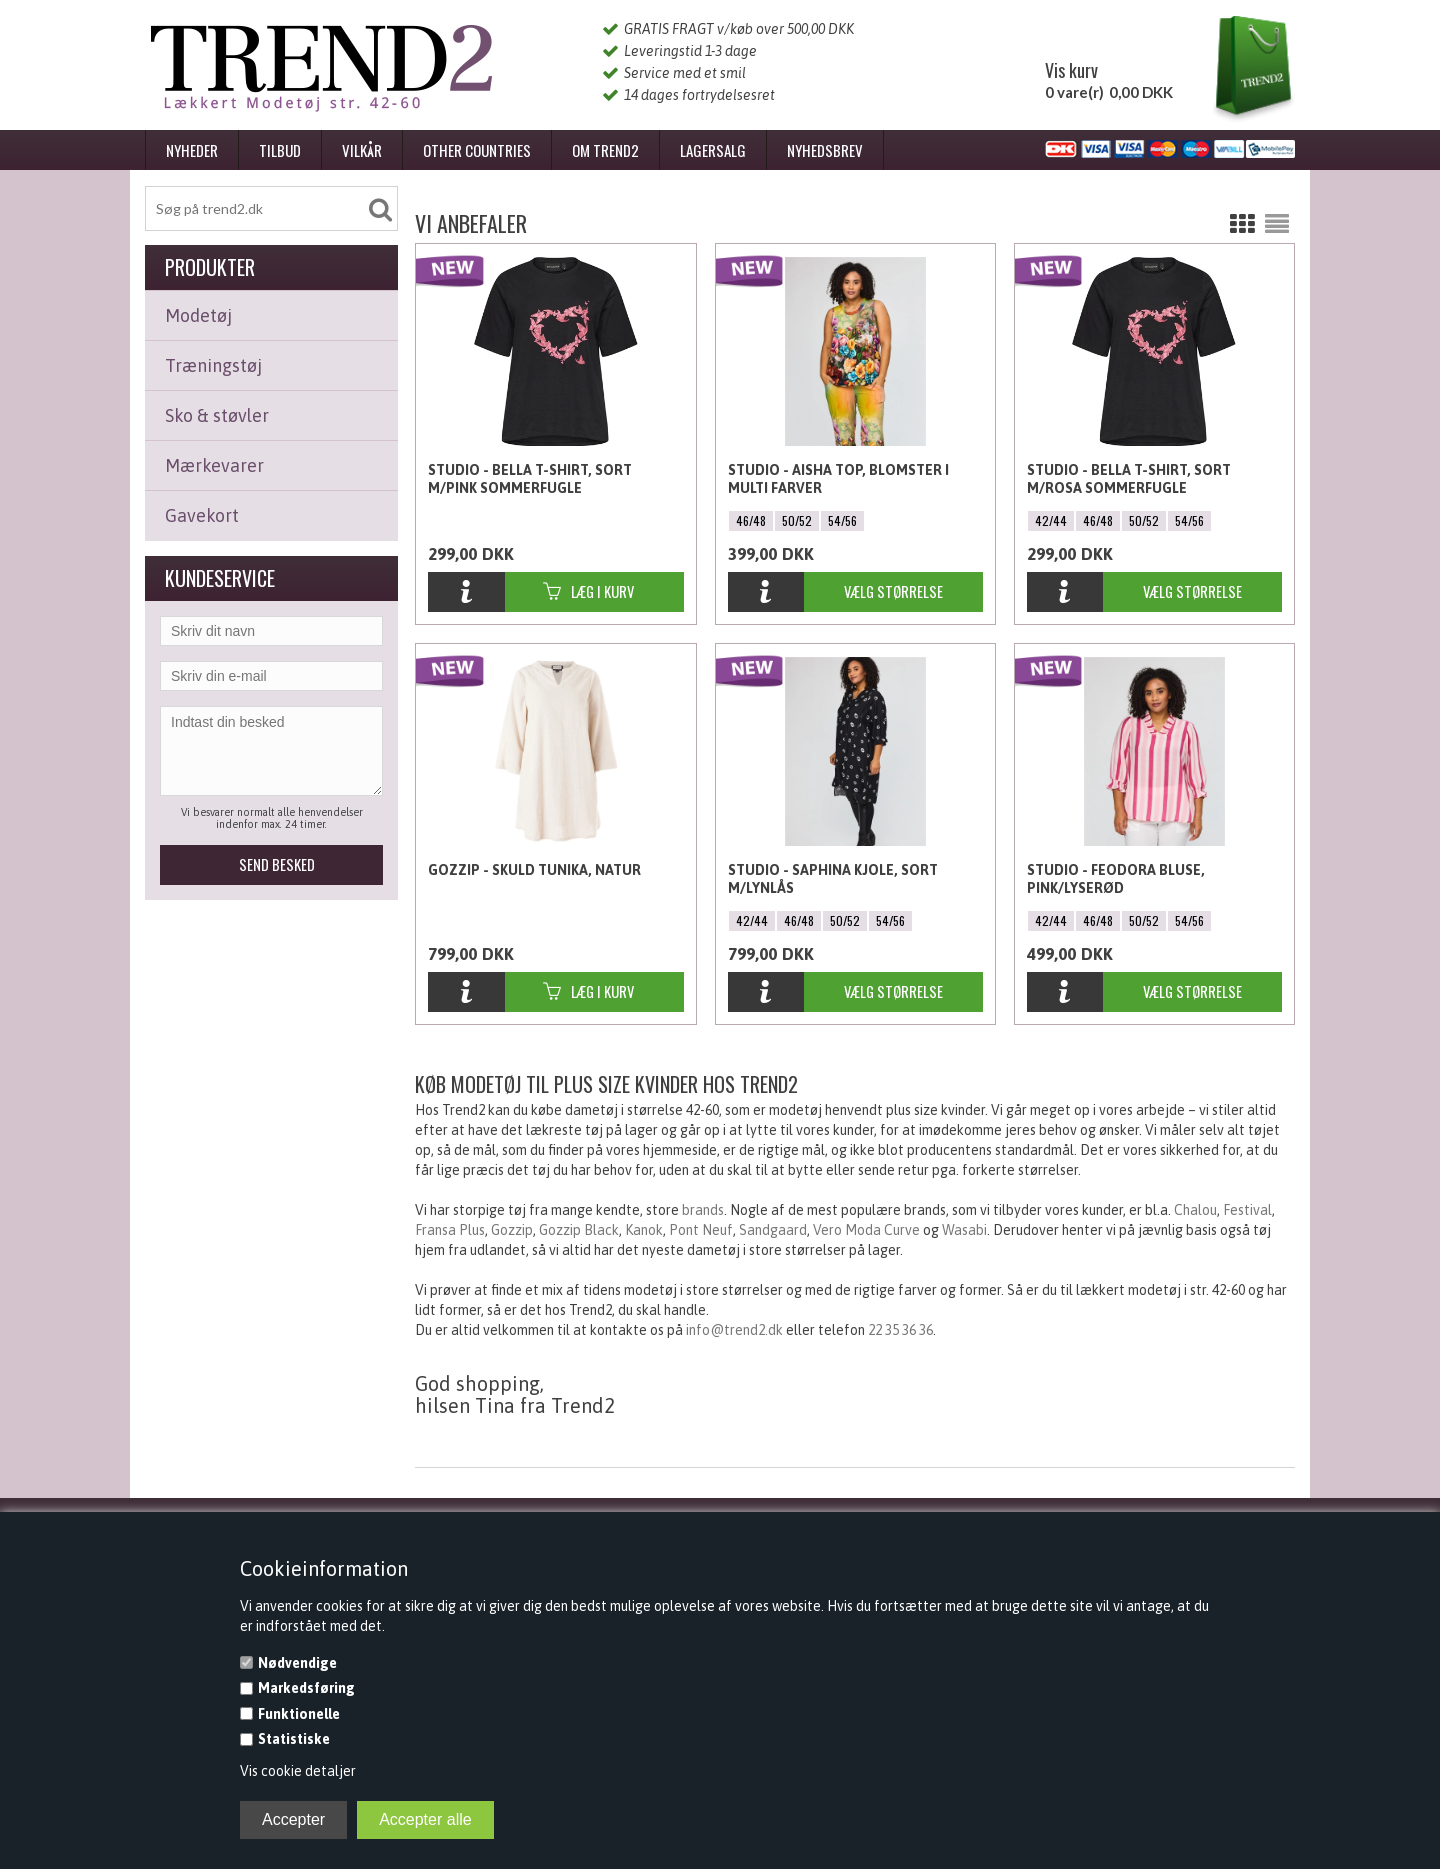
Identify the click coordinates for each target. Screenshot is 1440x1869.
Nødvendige (297, 1663)
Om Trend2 (605, 150)
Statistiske (294, 1739)
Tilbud (280, 150)
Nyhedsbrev (825, 150)
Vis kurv (1071, 70)
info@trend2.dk (734, 1330)
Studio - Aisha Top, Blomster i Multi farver (838, 479)
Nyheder (192, 150)
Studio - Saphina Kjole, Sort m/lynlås (833, 879)
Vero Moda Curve (866, 1230)
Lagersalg (713, 150)
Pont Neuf (701, 1230)
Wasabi (964, 1230)
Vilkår (362, 150)
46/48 (751, 520)
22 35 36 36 (900, 1330)
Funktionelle (299, 1714)
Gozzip (512, 1230)
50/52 (797, 520)
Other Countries (477, 150)
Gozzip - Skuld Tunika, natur (534, 870)
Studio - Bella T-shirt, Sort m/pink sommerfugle (530, 479)
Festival (1247, 1210)
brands (703, 1210)
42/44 (1051, 520)
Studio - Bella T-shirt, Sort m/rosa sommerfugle (1129, 479)
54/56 (842, 520)
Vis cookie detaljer (298, 1771)
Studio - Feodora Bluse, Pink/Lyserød (1116, 879)
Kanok (644, 1230)
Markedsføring (306, 1688)
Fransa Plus (450, 1230)
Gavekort (202, 515)
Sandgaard (773, 1230)
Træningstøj (213, 365)
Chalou (1195, 1210)
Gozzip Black (579, 1230)
